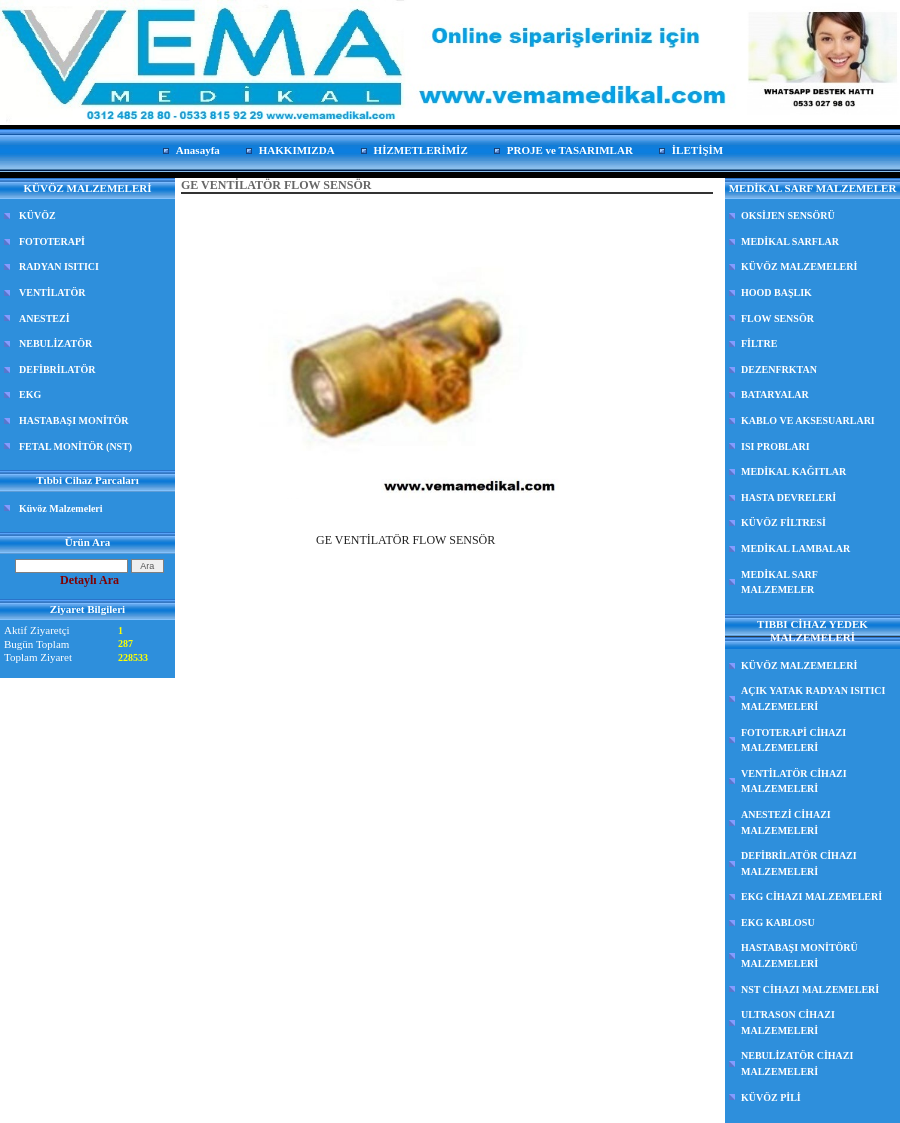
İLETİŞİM (697, 150)
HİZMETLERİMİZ (421, 150)
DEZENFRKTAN (779, 369)
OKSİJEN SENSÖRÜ (788, 215)
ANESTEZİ (44, 318)
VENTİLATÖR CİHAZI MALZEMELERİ (794, 781)
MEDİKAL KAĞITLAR (793, 471)
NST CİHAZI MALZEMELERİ (810, 989)
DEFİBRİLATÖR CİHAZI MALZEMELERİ (799, 863)
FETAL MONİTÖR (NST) (75, 446)
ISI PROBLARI (775, 446)
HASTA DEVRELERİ (788, 497)
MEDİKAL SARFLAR (790, 241)
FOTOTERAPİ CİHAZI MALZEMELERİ (793, 740)
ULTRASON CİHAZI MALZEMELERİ (788, 1022)
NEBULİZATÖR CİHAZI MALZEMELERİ (797, 1063)
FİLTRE (759, 343)
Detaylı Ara (89, 580)
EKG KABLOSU (778, 922)
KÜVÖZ (37, 215)
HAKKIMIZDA (297, 150)
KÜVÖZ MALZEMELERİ (799, 266)
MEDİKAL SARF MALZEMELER (779, 582)
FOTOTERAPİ (52, 241)
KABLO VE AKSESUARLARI (808, 420)
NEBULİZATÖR (55, 343)
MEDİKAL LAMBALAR (795, 548)
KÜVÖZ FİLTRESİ (783, 522)
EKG (30, 394)
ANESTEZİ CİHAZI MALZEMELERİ (786, 822)
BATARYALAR (775, 394)
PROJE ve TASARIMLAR (570, 150)
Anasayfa (198, 150)
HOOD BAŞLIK (776, 292)
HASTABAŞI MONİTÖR (74, 420)
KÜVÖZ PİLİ (771, 1097)
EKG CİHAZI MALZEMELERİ (811, 896)
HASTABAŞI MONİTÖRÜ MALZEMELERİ (799, 955)
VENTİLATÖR (52, 292)
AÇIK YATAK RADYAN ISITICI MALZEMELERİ (813, 698)
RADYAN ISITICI (59, 266)
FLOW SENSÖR (777, 318)
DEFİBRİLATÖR (57, 369)
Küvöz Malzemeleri (61, 508)
